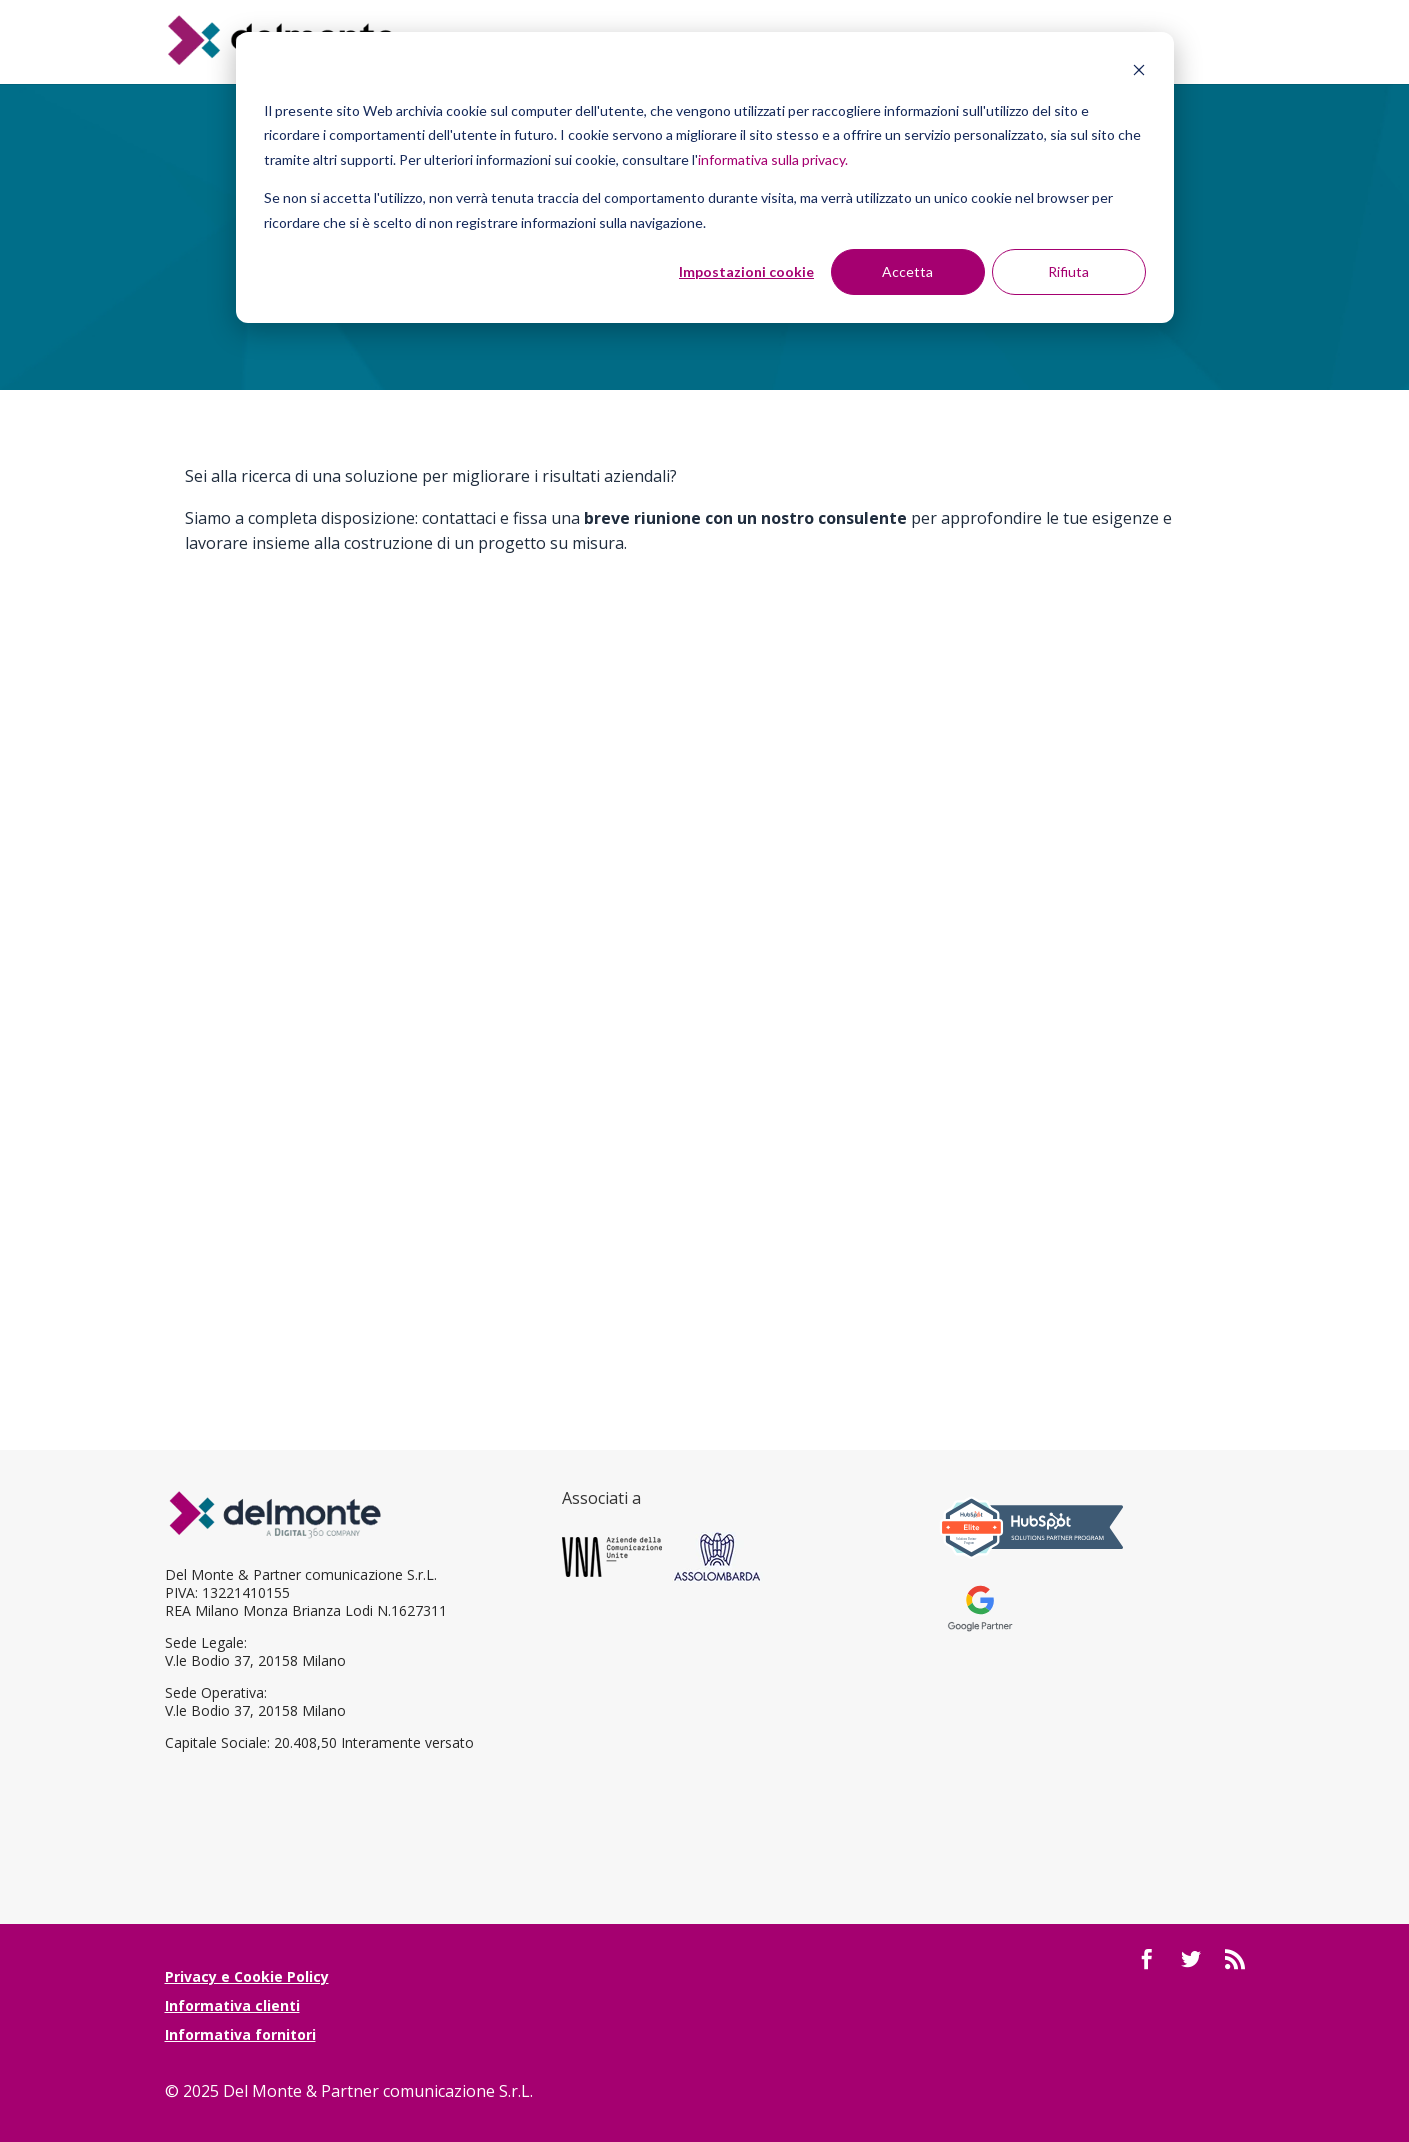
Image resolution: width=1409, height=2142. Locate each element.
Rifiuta (1068, 271)
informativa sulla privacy (771, 159)
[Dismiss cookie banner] (1139, 72)
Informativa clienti (232, 2005)
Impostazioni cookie (746, 271)
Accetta (907, 271)
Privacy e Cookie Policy (247, 1976)
